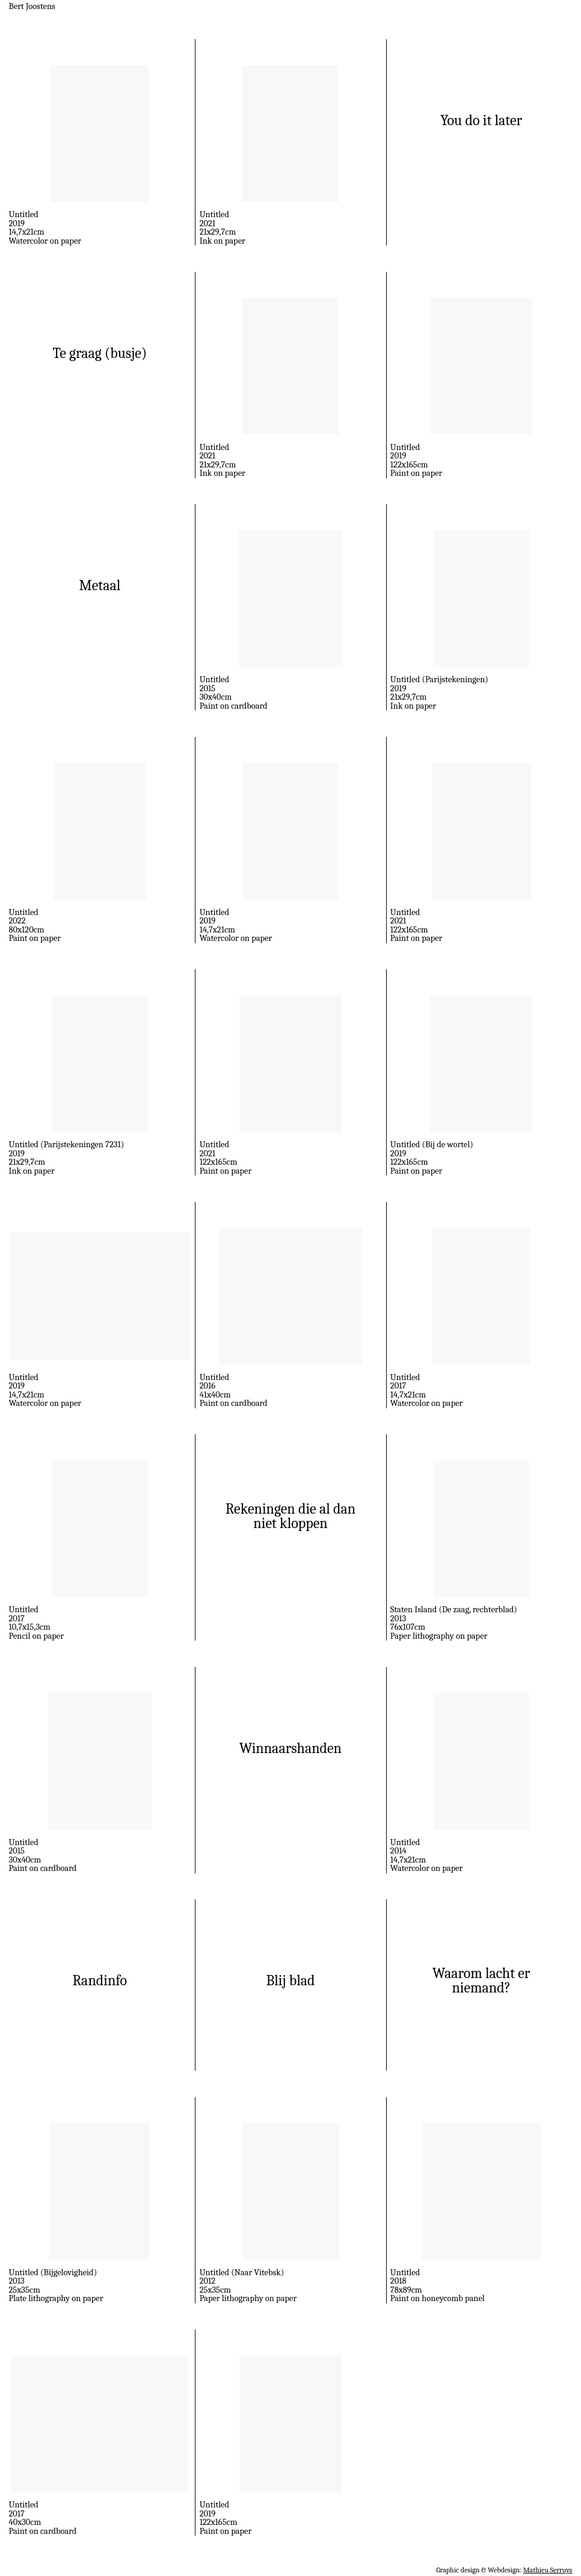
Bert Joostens (32, 6)
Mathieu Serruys (548, 2570)
